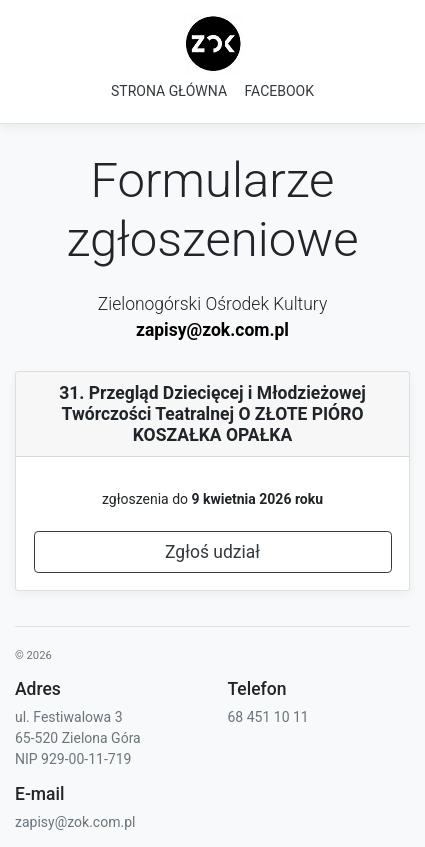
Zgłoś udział (212, 552)
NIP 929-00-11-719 (73, 759)
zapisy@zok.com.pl (212, 330)
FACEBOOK (279, 91)
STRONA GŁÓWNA (169, 91)
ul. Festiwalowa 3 (69, 717)
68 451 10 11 (268, 717)
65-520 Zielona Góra (78, 738)
